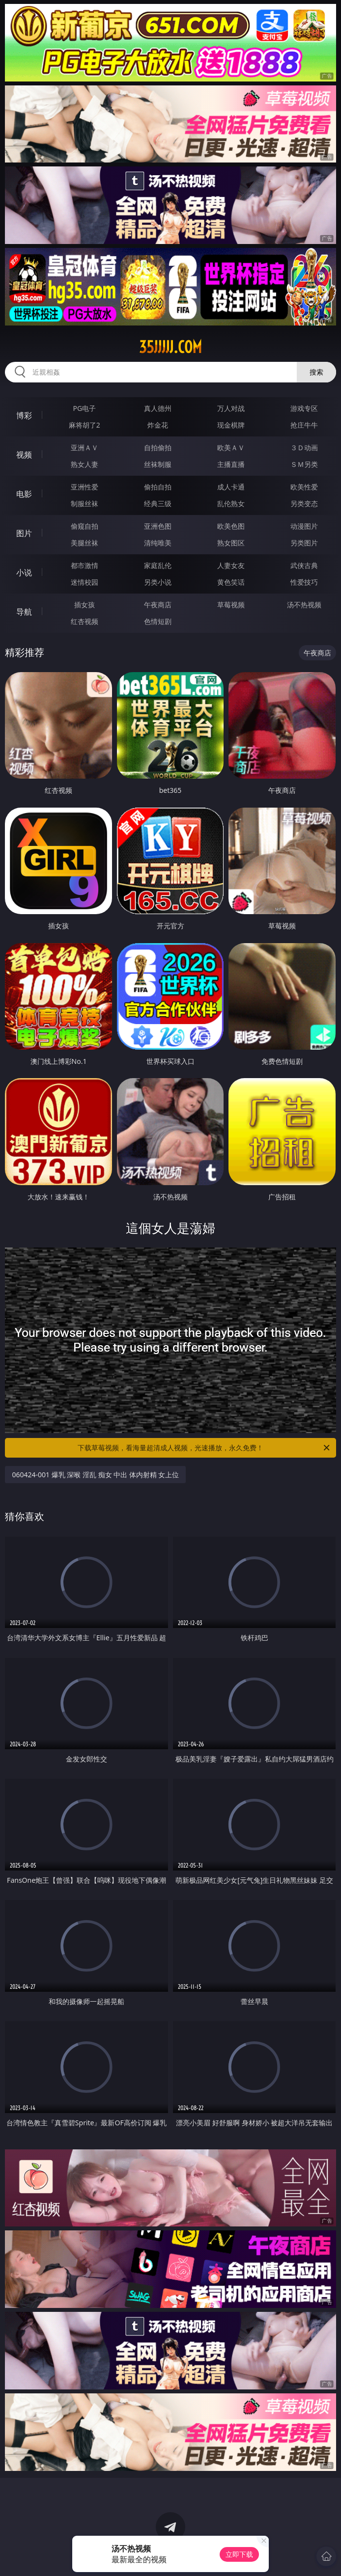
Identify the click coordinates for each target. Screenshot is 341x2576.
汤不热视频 (304, 604)
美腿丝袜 (84, 542)
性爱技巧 (304, 582)
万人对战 (231, 408)
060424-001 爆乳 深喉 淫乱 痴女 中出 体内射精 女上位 (95, 1474)
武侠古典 (304, 565)
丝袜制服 (157, 464)
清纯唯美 (157, 542)
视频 (24, 454)
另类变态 (304, 503)
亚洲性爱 (84, 486)
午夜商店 (157, 604)
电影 (24, 493)
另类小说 (157, 582)
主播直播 (231, 464)
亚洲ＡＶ (84, 447)
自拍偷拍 (157, 447)
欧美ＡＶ (231, 447)
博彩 (24, 415)
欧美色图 (231, 526)
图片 (24, 533)
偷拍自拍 (157, 486)
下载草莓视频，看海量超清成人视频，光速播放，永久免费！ (204, 1448)
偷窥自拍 (84, 526)
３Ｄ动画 (304, 447)
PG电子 (84, 408)
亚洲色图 (157, 526)
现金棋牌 (231, 425)
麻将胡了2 (84, 425)
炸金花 (157, 425)
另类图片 (304, 542)
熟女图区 (231, 542)
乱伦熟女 (231, 503)
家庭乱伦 (157, 565)
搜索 (316, 372)
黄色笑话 (231, 582)
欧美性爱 (304, 486)
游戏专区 (304, 408)
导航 (24, 611)
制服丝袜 (84, 503)
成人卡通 (231, 486)
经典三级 (157, 503)
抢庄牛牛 (304, 425)
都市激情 (84, 565)
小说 (24, 572)
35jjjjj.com (170, 347)
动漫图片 (304, 526)
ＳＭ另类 (304, 464)
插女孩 (84, 604)
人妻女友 (231, 565)
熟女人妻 (84, 464)
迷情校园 (84, 582)
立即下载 (239, 2554)
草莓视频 (231, 604)
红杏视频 (84, 621)
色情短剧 (157, 621)
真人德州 (157, 408)
